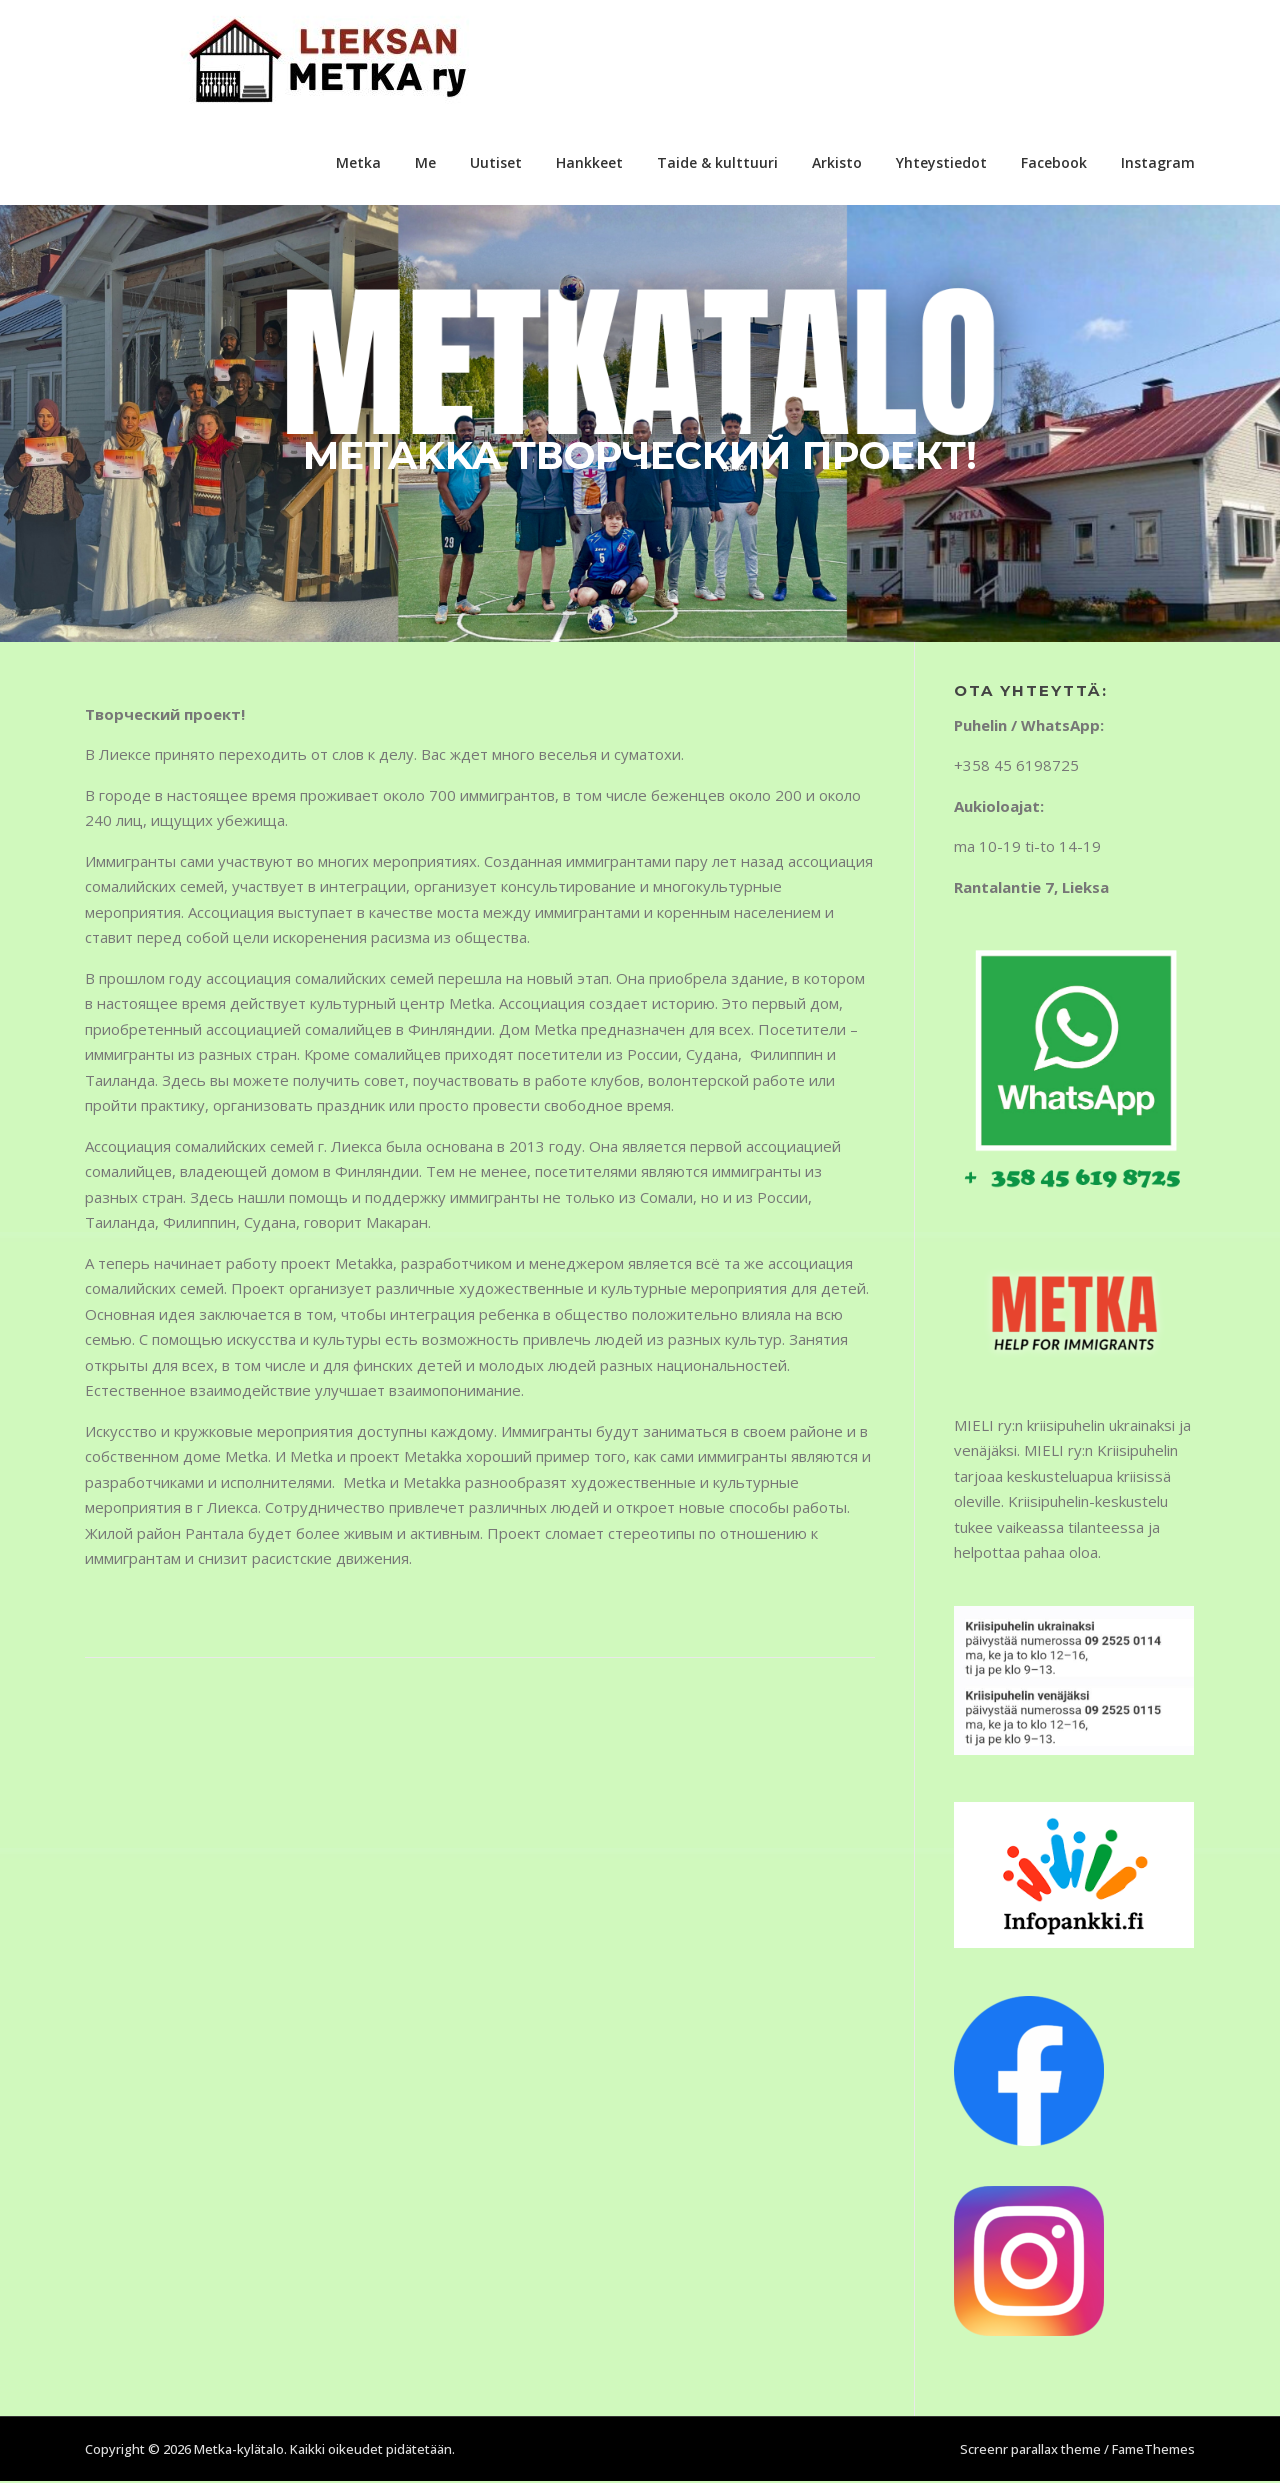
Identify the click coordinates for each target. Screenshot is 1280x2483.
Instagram (1158, 162)
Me (425, 162)
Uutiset (496, 162)
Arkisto (837, 162)
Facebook (1054, 162)
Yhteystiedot (941, 162)
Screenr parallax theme (1030, 2451)
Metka (358, 162)
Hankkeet (589, 162)
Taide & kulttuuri (717, 162)
